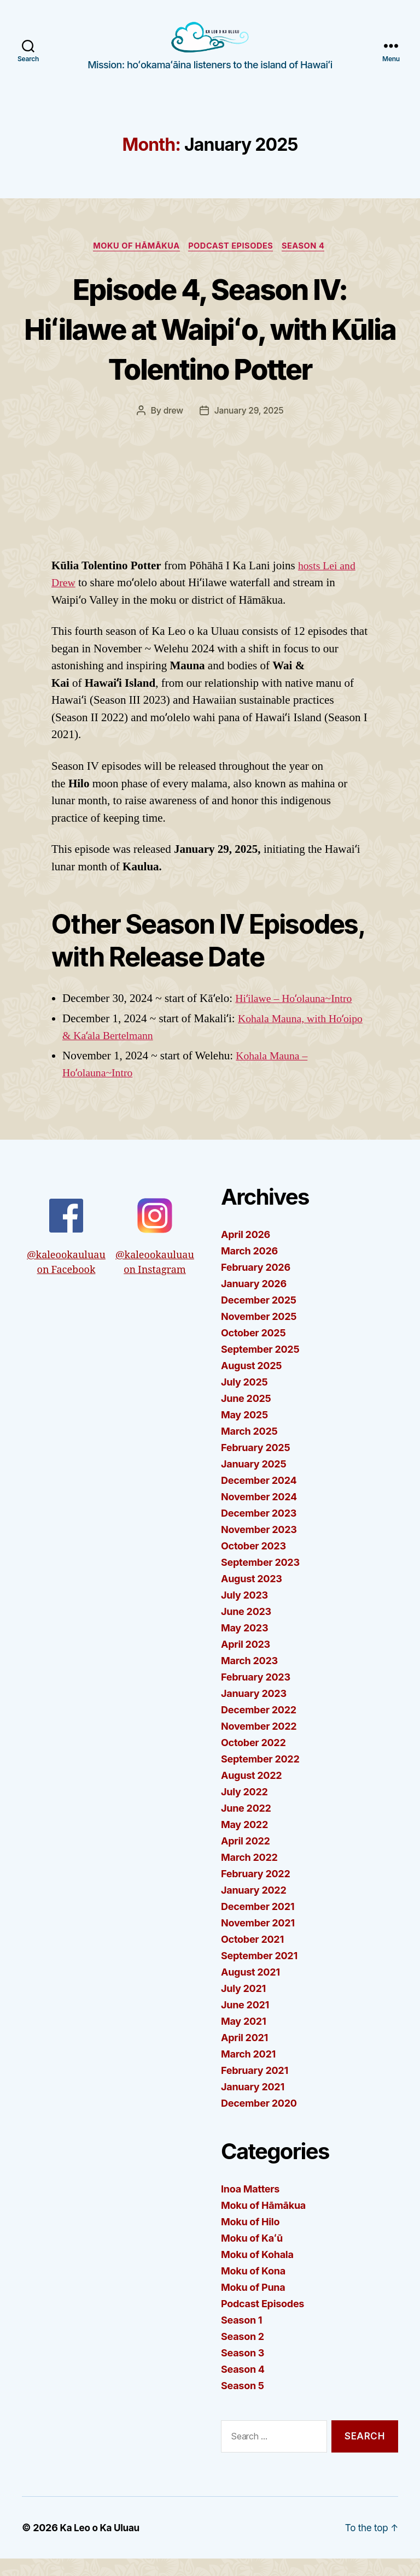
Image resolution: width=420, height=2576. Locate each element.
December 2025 (258, 1318)
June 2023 (246, 1629)
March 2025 (249, 1449)
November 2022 (258, 1744)
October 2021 (252, 1957)
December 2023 (258, 1531)
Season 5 (242, 2403)
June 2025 (246, 1416)
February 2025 (255, 1465)
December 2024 (258, 1498)
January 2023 (254, 1711)
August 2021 (250, 1990)
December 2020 (259, 2121)
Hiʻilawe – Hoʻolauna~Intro (297, 1016)
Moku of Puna (253, 2305)
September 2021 (259, 1973)
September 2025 (260, 1367)
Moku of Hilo (250, 2239)
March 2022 (249, 1875)
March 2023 (249, 1678)
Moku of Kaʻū (252, 2256)
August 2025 (251, 1383)
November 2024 (259, 1514)
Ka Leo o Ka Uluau (102, 2545)
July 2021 (243, 2006)
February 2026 (255, 1285)
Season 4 (309, 263)
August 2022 (251, 1793)
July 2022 (244, 1809)
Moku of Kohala (257, 2272)
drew (172, 428)
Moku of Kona (253, 2289)
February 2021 (254, 2088)
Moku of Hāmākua (133, 263)
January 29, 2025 (248, 428)
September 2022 (260, 1777)
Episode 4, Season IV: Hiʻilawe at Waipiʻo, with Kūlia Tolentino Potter (210, 345)
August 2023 (251, 1596)
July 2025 (244, 1400)
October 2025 (253, 1351)
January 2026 (254, 1301)
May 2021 (243, 2039)
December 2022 (258, 1728)
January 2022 (253, 1908)
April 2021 (244, 2055)
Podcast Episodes (232, 263)
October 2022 (253, 1760)
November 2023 (259, 1547)
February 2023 (255, 1695)
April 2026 (245, 1252)
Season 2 (242, 2354)
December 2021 (257, 1924)
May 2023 (244, 1646)
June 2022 (246, 1826)
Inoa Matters (250, 2207)
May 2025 (244, 1433)
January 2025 (253, 1482)
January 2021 (252, 2105)
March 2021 (248, 2072)
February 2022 (255, 1891)
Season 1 (241, 2338)
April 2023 (245, 1662)
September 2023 (260, 1580)
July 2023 (244, 1613)
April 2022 (245, 1859)
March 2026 (249, 1269)
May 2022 (244, 1842)
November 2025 (258, 1334)
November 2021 (258, 1941)
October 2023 (253, 1564)
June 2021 (245, 2023)
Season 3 (242, 2371)
